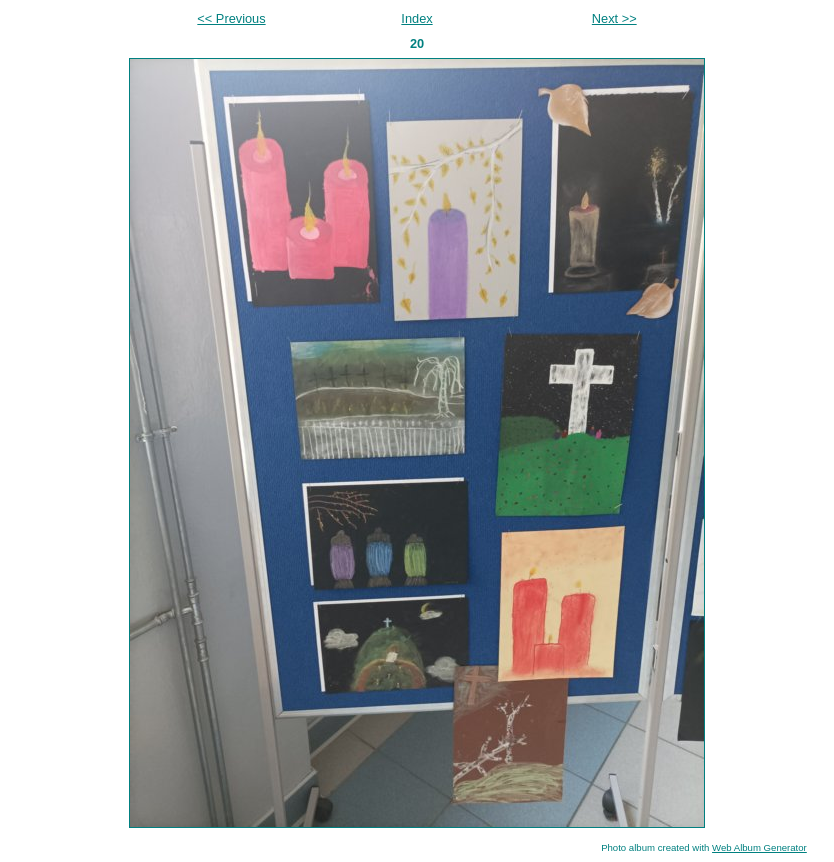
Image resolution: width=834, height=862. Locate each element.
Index (416, 18)
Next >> (614, 18)
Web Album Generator (759, 847)
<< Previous (231, 18)
